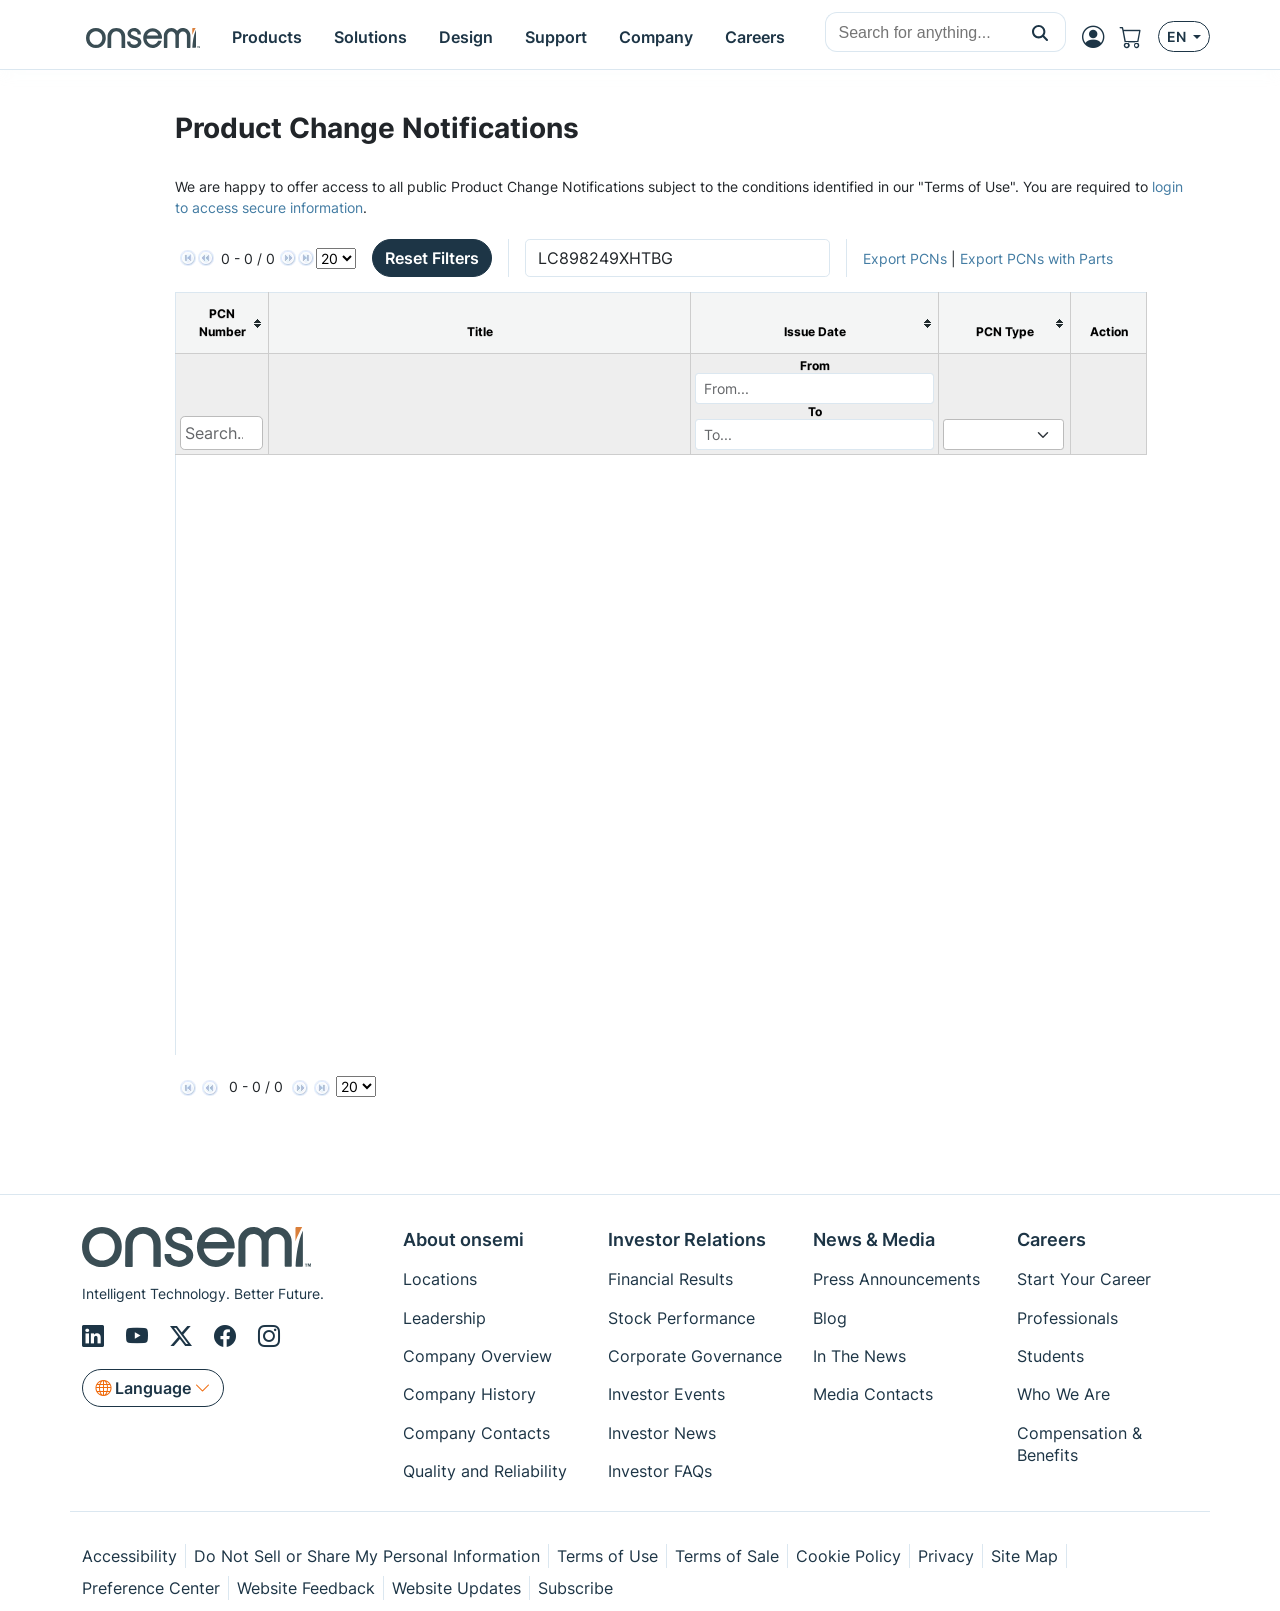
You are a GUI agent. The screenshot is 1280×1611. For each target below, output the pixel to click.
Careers (1051, 1239)
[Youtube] (140, 1336)
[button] (1040, 32)
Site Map (1024, 1556)
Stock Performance (681, 1318)
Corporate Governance (695, 1356)
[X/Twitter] (184, 1336)
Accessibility (129, 1556)
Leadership (444, 1318)
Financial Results (670, 1279)
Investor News (662, 1433)
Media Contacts (873, 1394)
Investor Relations (687, 1239)
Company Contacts (476, 1433)
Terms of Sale (727, 1556)
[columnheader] (222, 323)
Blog (830, 1318)
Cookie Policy (848, 1556)
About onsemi (463, 1239)
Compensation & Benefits (1079, 1444)
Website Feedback (306, 1588)
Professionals (1067, 1318)
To (815, 411)
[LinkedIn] (96, 1336)
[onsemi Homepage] (143, 37)
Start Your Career (1084, 1279)
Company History (469, 1394)
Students (1050, 1356)
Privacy (946, 1556)
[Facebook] (228, 1336)
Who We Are (1063, 1394)
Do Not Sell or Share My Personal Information (367, 1556)
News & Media (874, 1239)
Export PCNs (905, 258)
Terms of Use (607, 1556)
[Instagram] (269, 1336)
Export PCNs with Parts (1036, 258)
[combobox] (920, 33)
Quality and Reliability (485, 1471)
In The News (859, 1356)
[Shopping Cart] (1139, 37)
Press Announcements (896, 1279)
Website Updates (456, 1588)
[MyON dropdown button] (1099, 37)
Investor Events (666, 1394)
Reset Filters (432, 258)
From (815, 365)
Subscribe (575, 1588)
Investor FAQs (660, 1471)
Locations (440, 1279)
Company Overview (477, 1356)
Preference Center (151, 1588)
